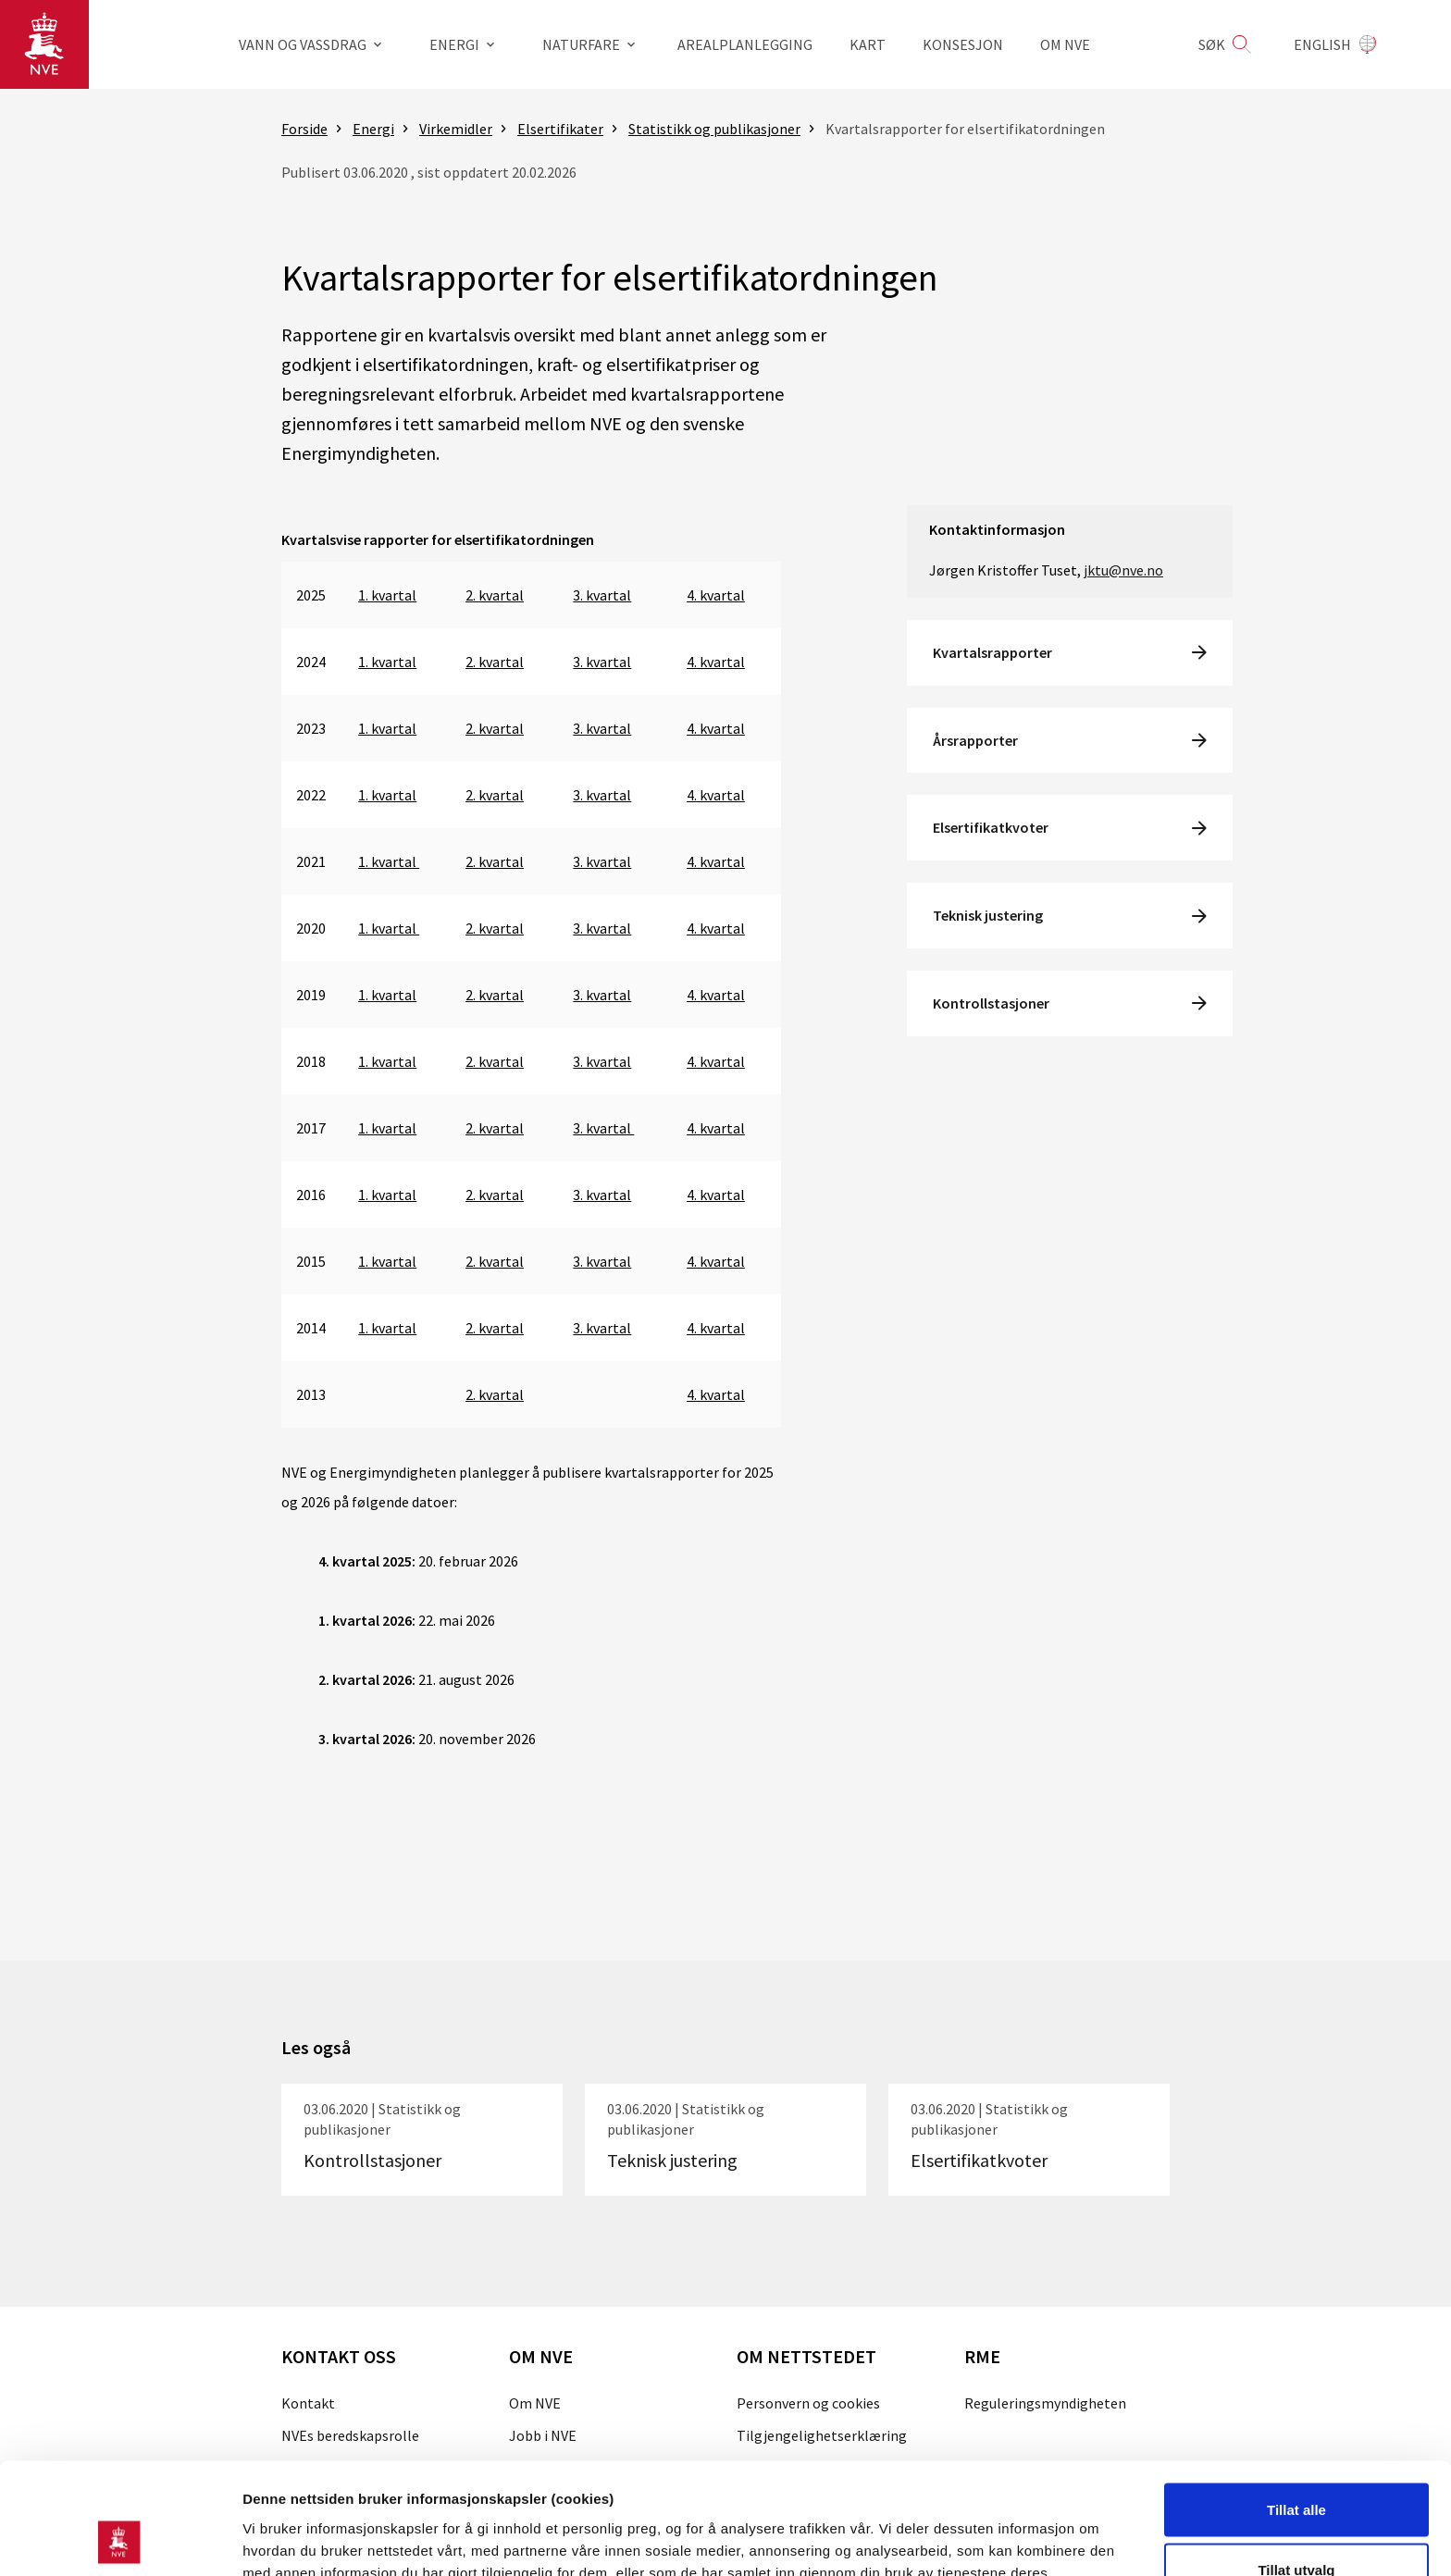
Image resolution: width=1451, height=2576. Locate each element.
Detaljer (985, 2528)
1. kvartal (387, 595)
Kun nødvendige (1296, 2526)
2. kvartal (494, 595)
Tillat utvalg (1296, 2466)
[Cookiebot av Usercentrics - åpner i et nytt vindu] (120, 2540)
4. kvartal (716, 595)
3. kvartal (602, 595)
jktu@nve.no (1123, 570)
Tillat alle (1296, 2405)
